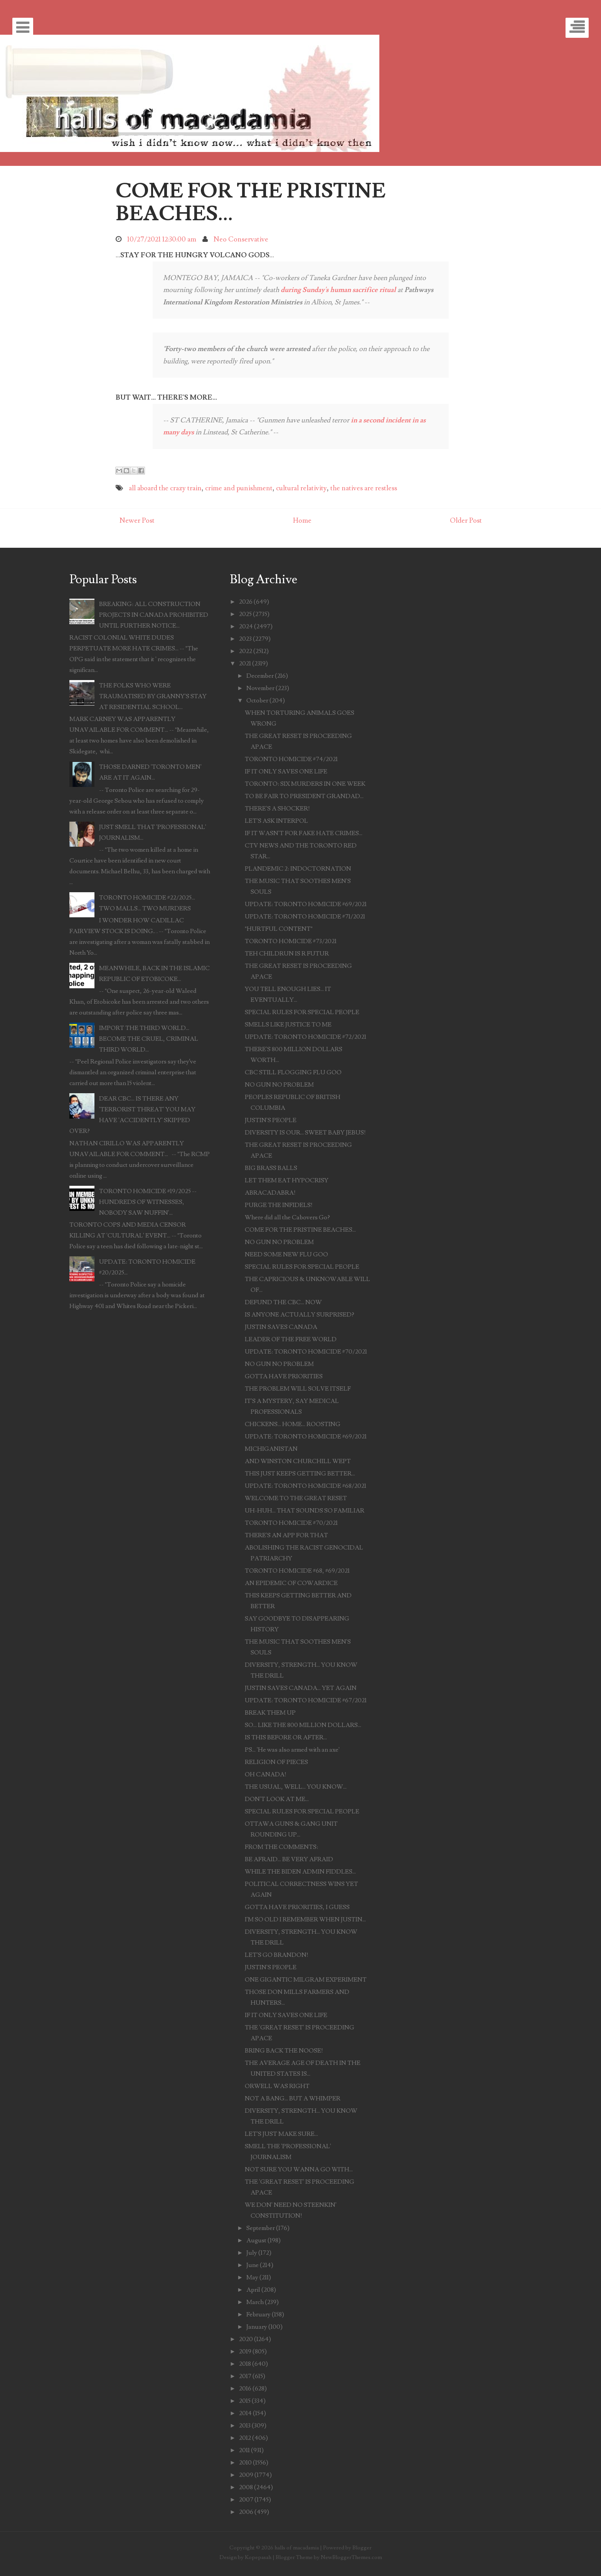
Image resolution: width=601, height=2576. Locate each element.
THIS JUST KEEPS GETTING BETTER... (300, 1473)
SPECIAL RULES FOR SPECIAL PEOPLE (302, 1012)
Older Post (466, 520)
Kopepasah (258, 2557)
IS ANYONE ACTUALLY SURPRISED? (299, 1314)
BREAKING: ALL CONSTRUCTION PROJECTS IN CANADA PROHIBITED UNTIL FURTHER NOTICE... (153, 615)
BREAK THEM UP (270, 1713)
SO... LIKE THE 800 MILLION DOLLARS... (303, 1725)
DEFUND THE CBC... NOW (283, 1302)
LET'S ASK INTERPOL (276, 821)
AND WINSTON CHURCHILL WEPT (298, 1461)
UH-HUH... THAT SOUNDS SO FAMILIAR (304, 1510)
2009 (246, 2475)
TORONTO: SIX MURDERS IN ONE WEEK (305, 784)
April (253, 2290)
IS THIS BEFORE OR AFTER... (286, 1737)
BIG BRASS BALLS (271, 1168)
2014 (245, 2413)
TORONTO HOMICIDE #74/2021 (291, 759)
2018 (245, 2364)
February (258, 2314)
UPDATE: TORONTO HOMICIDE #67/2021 (306, 1700)
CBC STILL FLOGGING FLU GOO (293, 1072)
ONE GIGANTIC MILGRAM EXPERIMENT (306, 1979)
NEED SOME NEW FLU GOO (286, 1254)
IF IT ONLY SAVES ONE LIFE (286, 771)
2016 (245, 2388)
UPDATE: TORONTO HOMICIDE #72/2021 (305, 1037)
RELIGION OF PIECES (276, 1762)
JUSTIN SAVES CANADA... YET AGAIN (301, 1688)
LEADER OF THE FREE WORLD (291, 1339)
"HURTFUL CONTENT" (279, 929)
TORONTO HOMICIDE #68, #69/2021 (297, 1571)
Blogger (362, 2547)
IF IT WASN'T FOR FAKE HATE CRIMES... (303, 833)
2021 (245, 663)
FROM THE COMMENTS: (281, 1847)
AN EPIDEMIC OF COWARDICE (291, 1583)
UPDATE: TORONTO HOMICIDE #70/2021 (306, 1352)
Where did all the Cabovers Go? (287, 1217)
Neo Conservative (241, 239)
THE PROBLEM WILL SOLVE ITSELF (298, 1389)
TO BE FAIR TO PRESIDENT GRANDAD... (304, 796)
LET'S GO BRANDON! (276, 1955)
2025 (245, 614)
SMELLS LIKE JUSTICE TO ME (288, 1024)
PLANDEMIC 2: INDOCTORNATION (298, 869)
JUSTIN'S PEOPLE (270, 1120)
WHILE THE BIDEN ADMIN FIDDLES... (300, 1871)
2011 (244, 2450)
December (260, 676)
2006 (246, 2512)
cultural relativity (301, 488)
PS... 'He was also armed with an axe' (292, 1750)
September (260, 2228)
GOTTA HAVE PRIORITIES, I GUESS (297, 1907)
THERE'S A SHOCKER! (277, 808)
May (252, 2277)
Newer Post (137, 520)
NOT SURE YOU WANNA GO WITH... (299, 2169)
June (252, 2265)
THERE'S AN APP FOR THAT (286, 1535)
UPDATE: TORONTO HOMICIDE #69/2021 (306, 904)
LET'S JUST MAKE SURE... (281, 2134)
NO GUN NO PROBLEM (279, 1085)
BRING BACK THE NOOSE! (284, 2050)
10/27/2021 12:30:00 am (161, 239)
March (255, 2302)
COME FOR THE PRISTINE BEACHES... (251, 202)
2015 (245, 2401)
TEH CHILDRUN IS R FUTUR (287, 953)
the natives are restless (363, 488)
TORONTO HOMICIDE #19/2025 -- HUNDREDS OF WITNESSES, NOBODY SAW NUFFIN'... (148, 1202)
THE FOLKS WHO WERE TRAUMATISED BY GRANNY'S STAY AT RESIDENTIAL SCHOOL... (153, 696)
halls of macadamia (296, 2547)
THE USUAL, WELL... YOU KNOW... (296, 1787)
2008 (246, 2487)
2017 (245, 2376)
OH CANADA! (265, 1774)
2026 (246, 602)
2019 (245, 2351)
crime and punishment (239, 488)
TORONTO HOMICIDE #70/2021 (291, 1523)
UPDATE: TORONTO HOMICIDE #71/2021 (305, 916)
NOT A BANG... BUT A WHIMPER (292, 2098)
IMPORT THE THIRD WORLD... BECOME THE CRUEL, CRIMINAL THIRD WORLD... (148, 1038)
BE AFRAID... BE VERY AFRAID (289, 1859)
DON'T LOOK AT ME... (277, 1799)
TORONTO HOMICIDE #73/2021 (291, 941)
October (257, 700)
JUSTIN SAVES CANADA (281, 1327)
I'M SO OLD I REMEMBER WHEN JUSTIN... (305, 1919)
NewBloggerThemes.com (351, 2557)
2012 (245, 2438)
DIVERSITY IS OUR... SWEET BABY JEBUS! (305, 1132)
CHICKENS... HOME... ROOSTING (292, 1424)
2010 (245, 2462)
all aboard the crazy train (165, 488)
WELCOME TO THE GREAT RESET (296, 1498)
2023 (245, 639)
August (256, 2240)
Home (302, 520)
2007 (246, 2499)
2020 (246, 2339)
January (256, 2327)
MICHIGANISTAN (271, 1449)
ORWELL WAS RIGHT (277, 2086)
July (251, 2253)
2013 (245, 2425)
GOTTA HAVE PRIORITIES (284, 1376)
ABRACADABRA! (270, 1193)
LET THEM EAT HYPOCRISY (286, 1180)
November (260, 688)
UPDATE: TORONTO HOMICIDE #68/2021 (305, 1486)
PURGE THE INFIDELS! (279, 1205)
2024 (246, 626)
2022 (245, 651)
